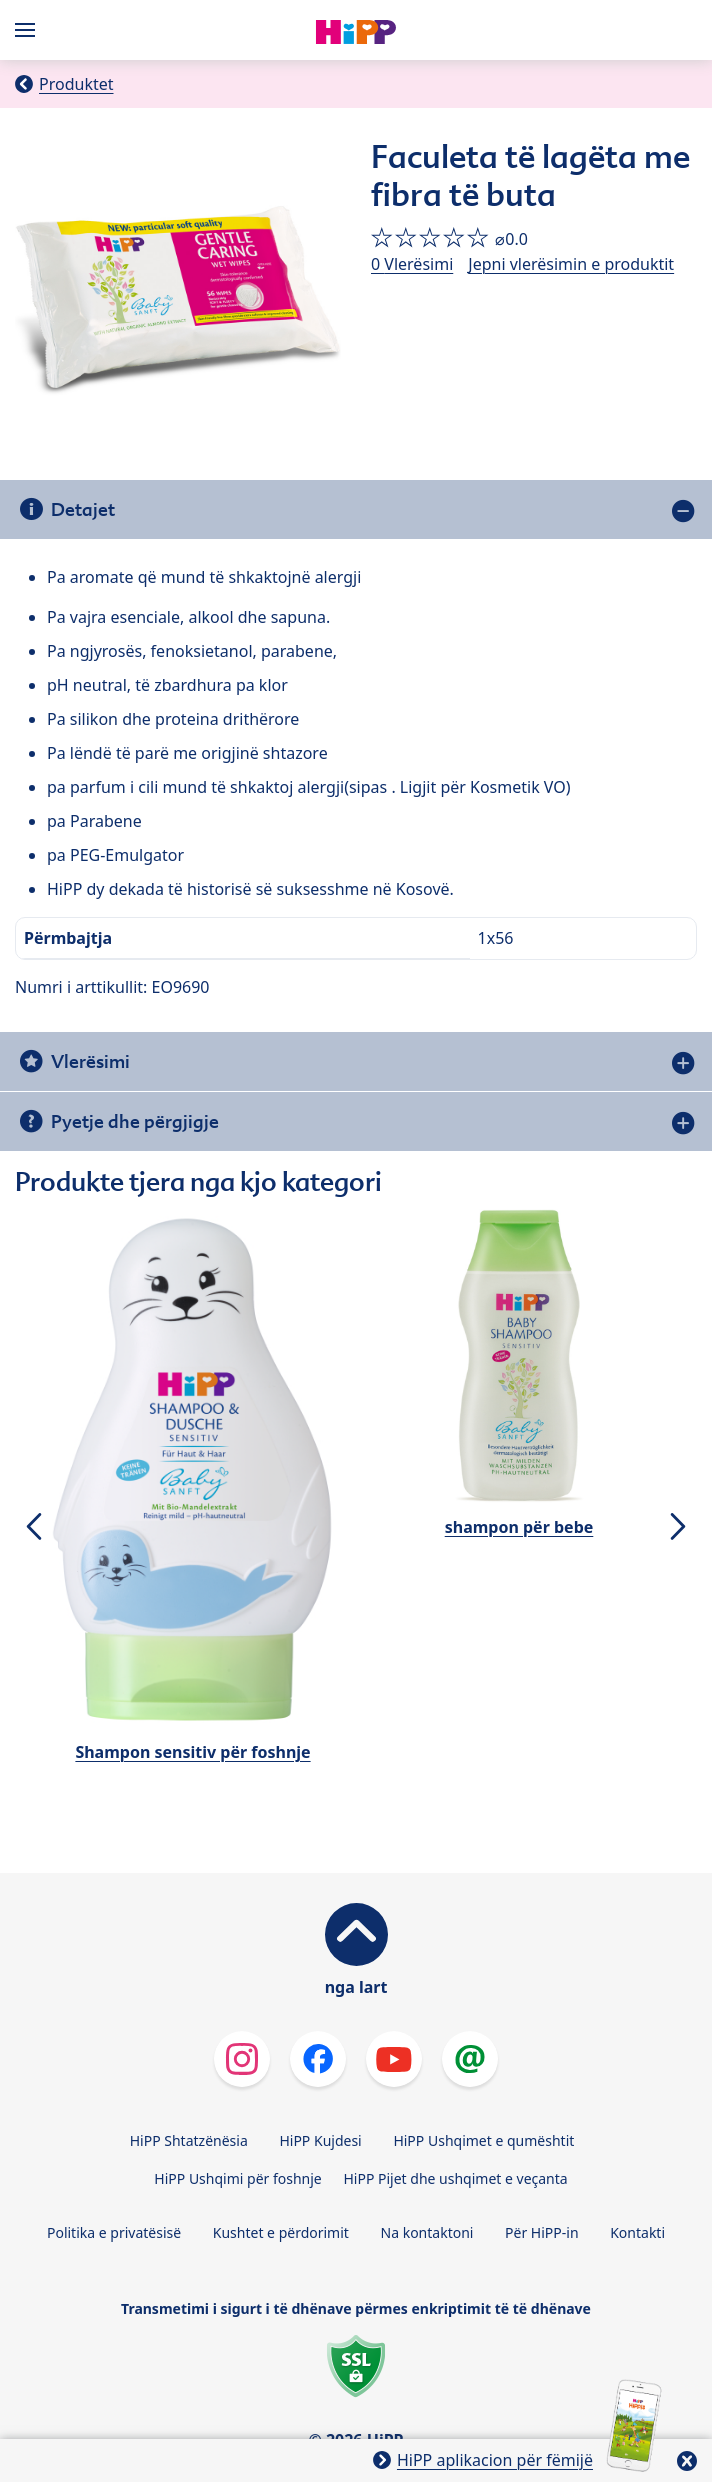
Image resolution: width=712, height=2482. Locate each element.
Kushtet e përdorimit (281, 2232)
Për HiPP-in (542, 2232)
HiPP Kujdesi (320, 2140)
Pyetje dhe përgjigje (135, 1121)
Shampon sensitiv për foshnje (192, 1752)
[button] (33, 1526)
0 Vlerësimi (412, 264)
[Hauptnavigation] (29, 30)
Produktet (76, 84)
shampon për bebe (519, 1527)
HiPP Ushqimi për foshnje (237, 2178)
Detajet (83, 509)
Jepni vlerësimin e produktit (571, 264)
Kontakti (637, 2232)
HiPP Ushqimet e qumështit (483, 2140)
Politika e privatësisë (114, 2232)
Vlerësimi (90, 1061)
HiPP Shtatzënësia (189, 2140)
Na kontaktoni (427, 2232)
